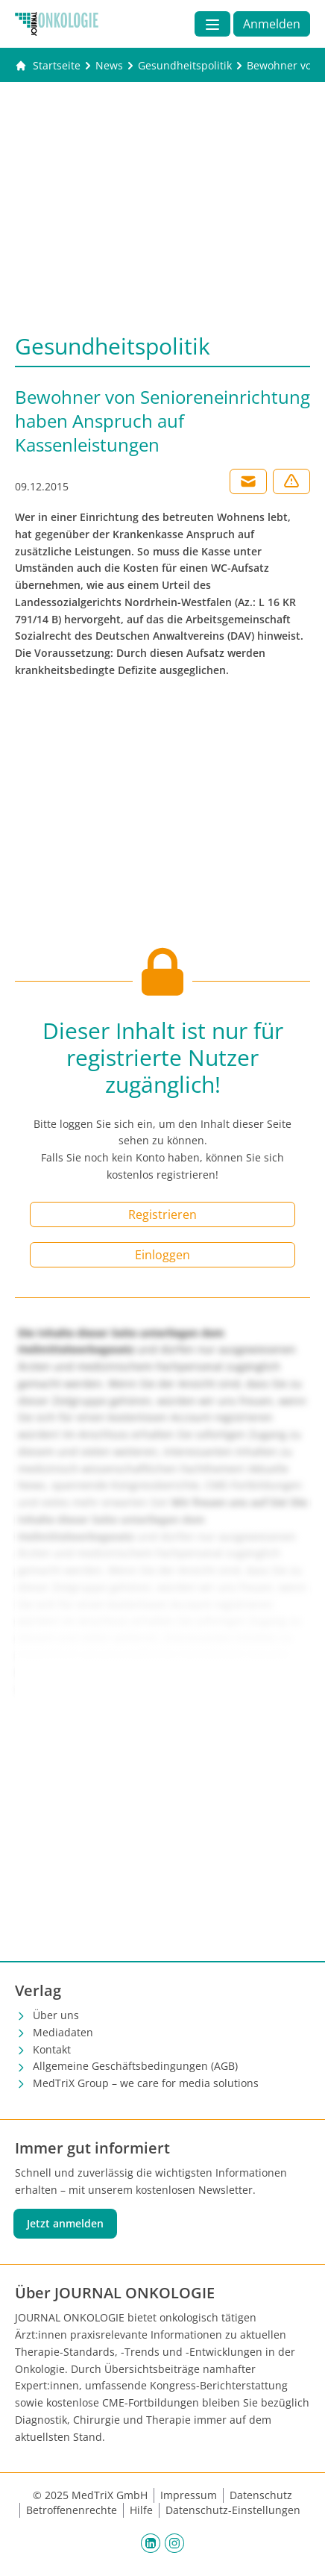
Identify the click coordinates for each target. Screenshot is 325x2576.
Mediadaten (63, 2032)
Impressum (188, 2495)
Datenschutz (261, 2495)
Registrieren (162, 1214)
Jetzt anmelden (65, 2223)
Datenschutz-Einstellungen (232, 2510)
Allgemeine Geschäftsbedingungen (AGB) (135, 2066)
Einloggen (162, 1255)
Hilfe (141, 2510)
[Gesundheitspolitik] (185, 65)
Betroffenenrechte (71, 2510)
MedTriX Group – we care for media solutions (146, 2083)
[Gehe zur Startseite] (48, 65)
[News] (109, 65)
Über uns (56, 2015)
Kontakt (52, 2049)
